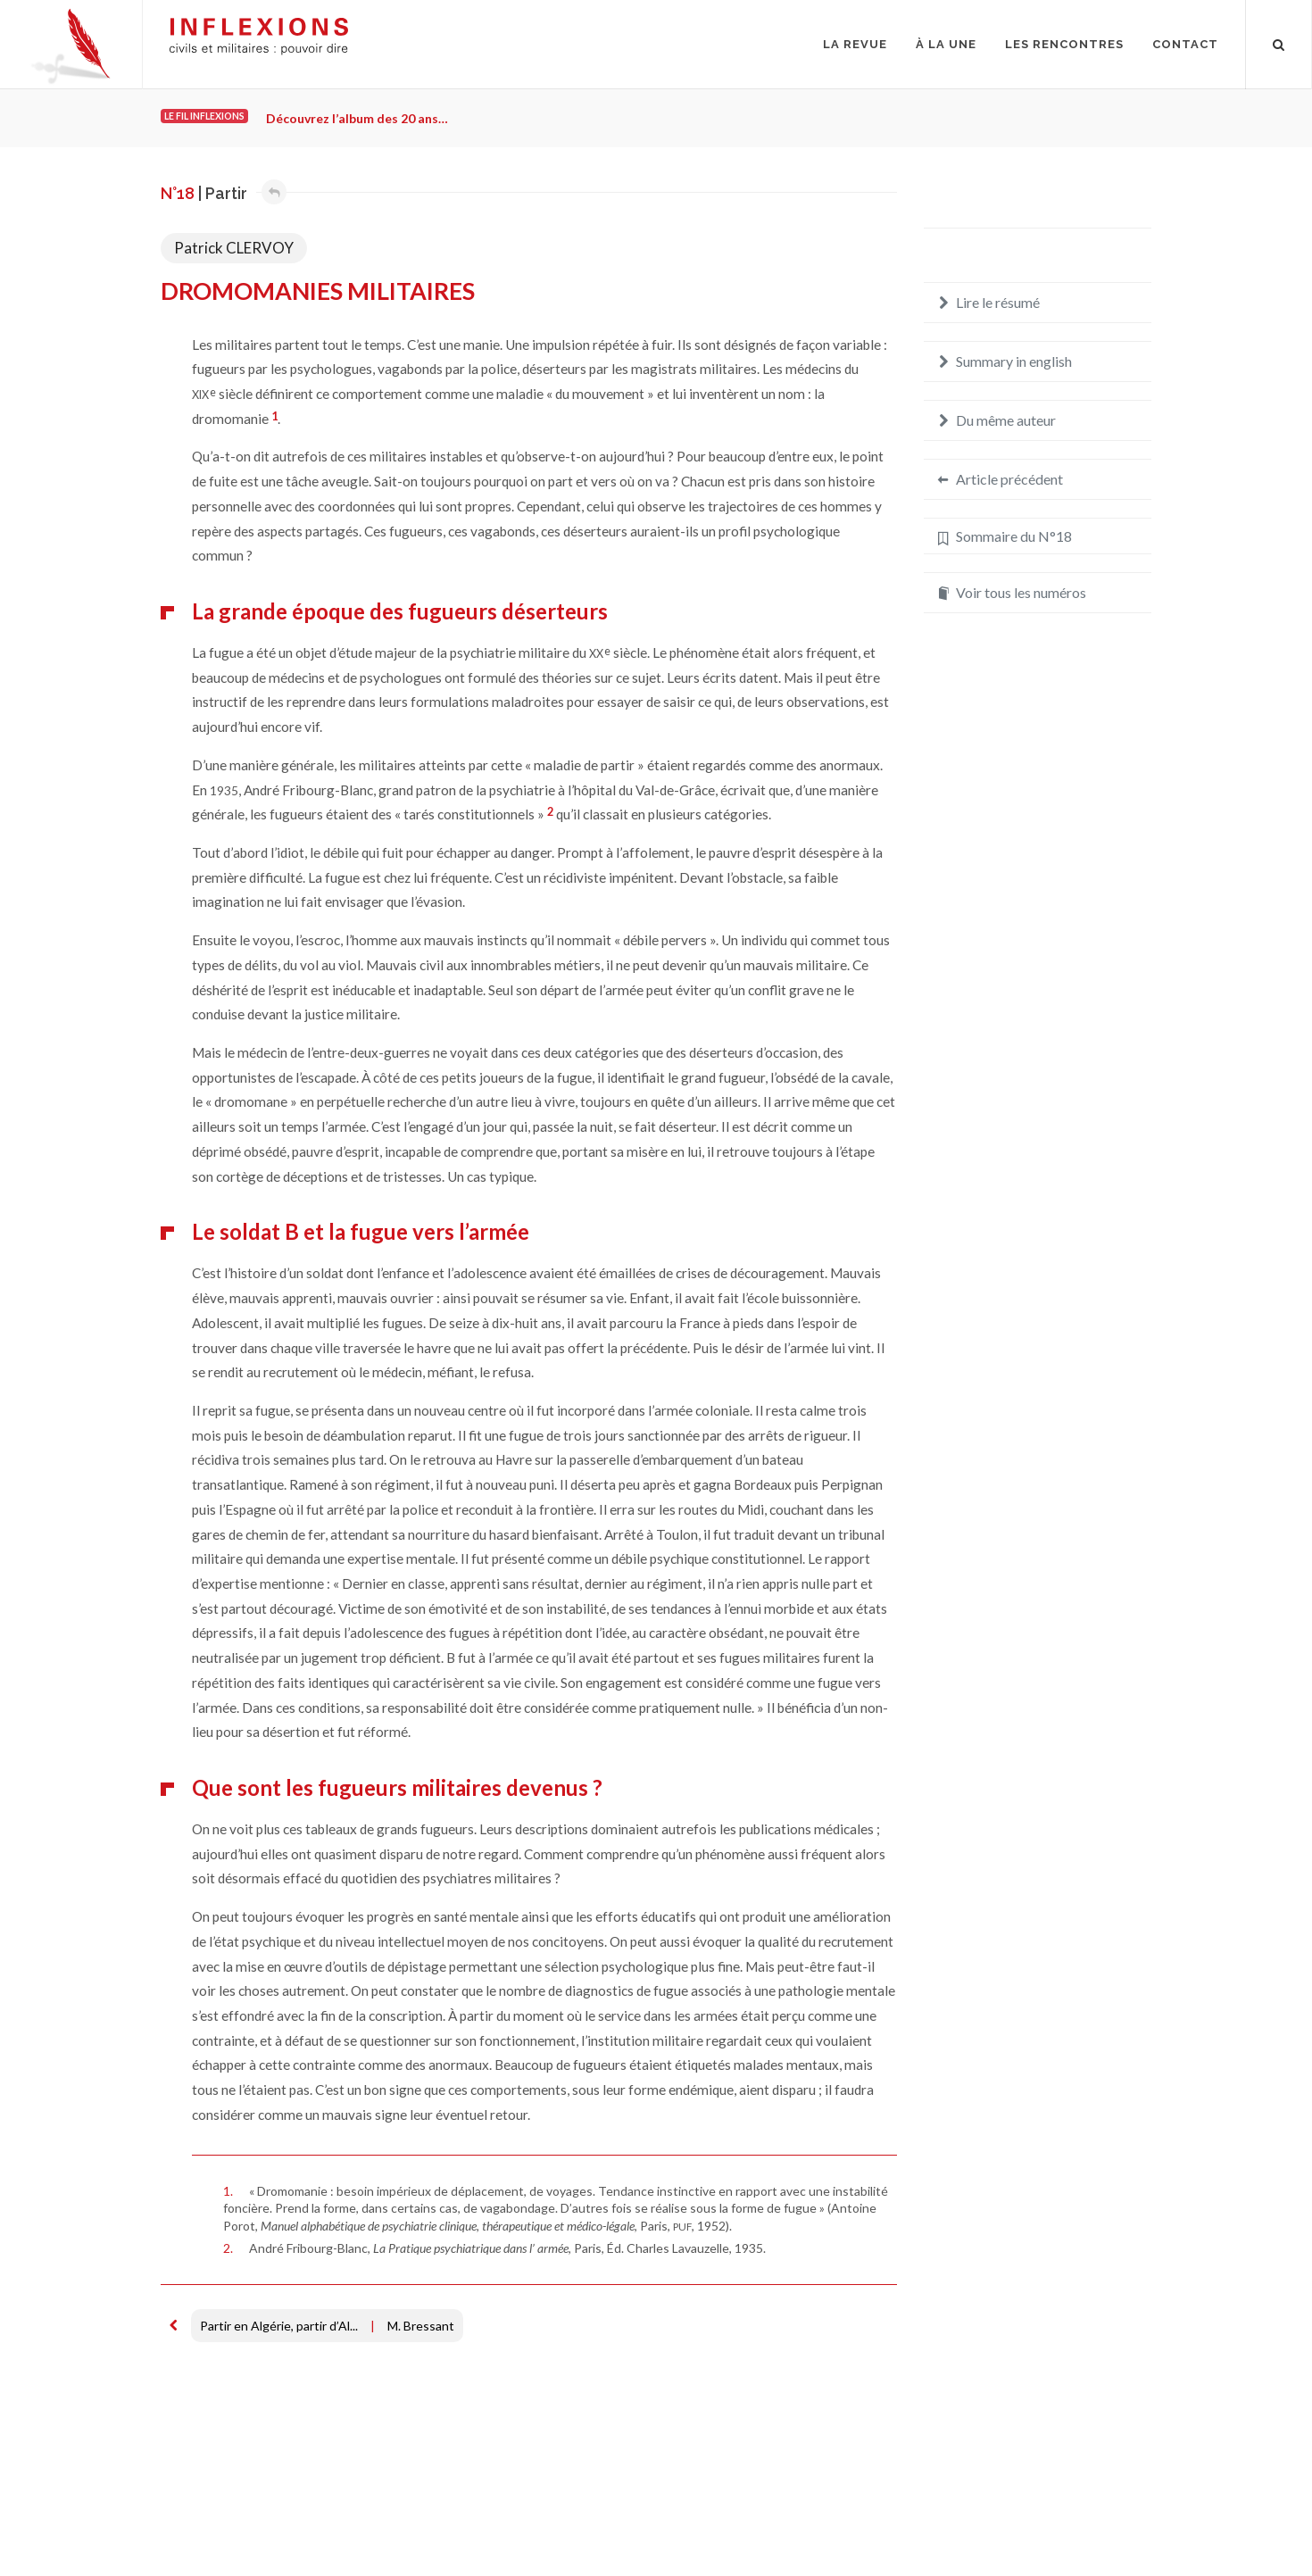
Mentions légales (208, 2518)
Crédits (292, 2518)
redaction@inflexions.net (1071, 2529)
